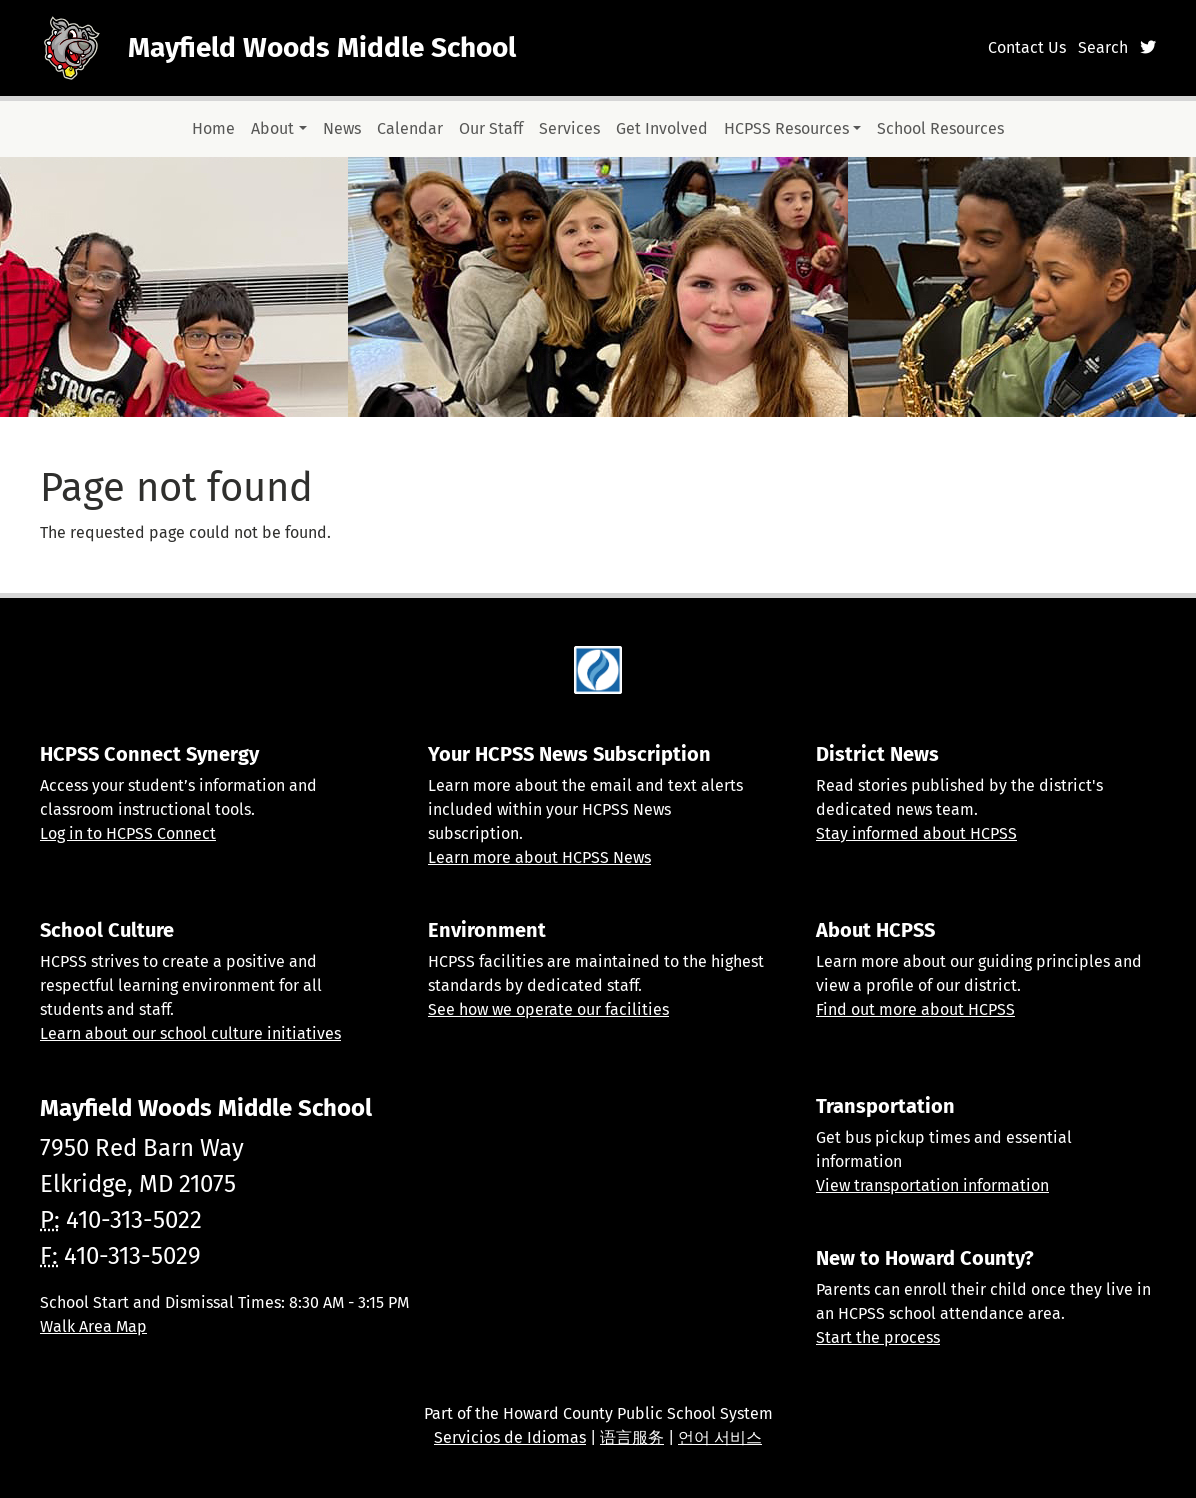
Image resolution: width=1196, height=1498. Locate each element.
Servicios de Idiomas (510, 1437)
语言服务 (632, 1437)
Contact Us (1027, 47)
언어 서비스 (720, 1437)
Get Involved (662, 128)
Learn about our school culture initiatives (190, 1033)
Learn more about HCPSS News (539, 857)
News (342, 128)
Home (213, 128)
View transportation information (932, 1185)
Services (569, 128)
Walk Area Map (93, 1326)
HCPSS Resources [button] (786, 128)
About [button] (272, 128)
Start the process (878, 1337)
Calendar (410, 128)
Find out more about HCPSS (915, 1009)
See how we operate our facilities (548, 1009)
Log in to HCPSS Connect (128, 833)
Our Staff (491, 128)
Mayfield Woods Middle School (322, 47)
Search (1103, 47)
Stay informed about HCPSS (916, 833)
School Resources (940, 128)
